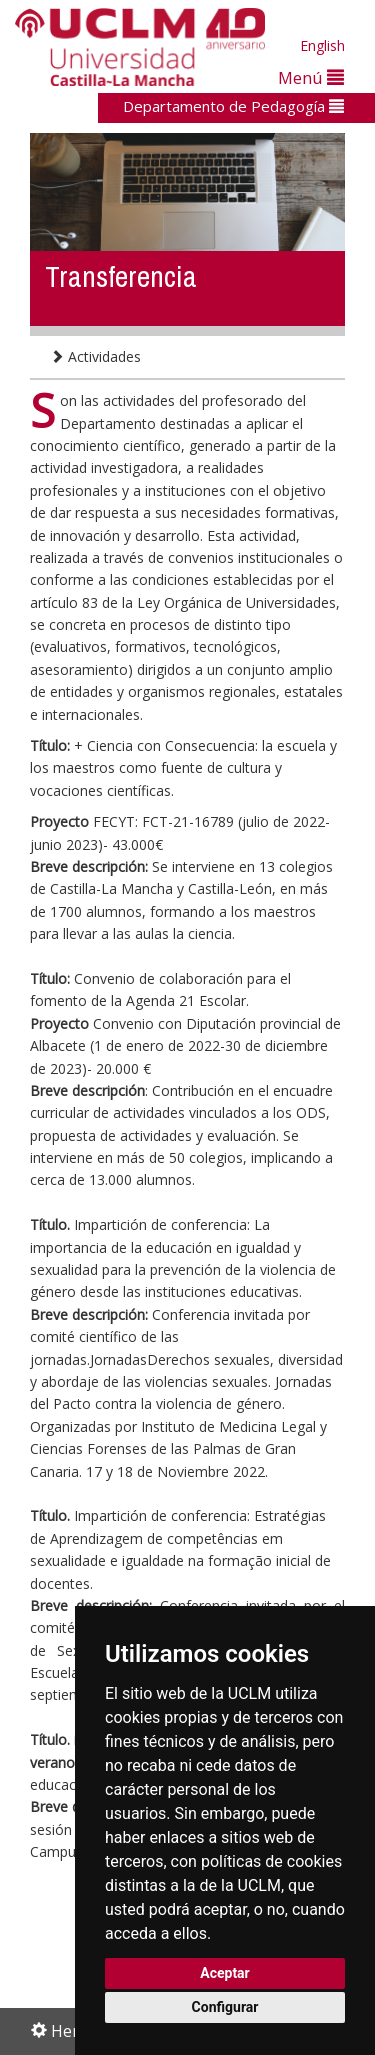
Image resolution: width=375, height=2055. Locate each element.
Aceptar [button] (225, 1973)
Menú (311, 77)
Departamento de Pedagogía (233, 106)
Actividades (95, 356)
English (322, 45)
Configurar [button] (225, 2007)
